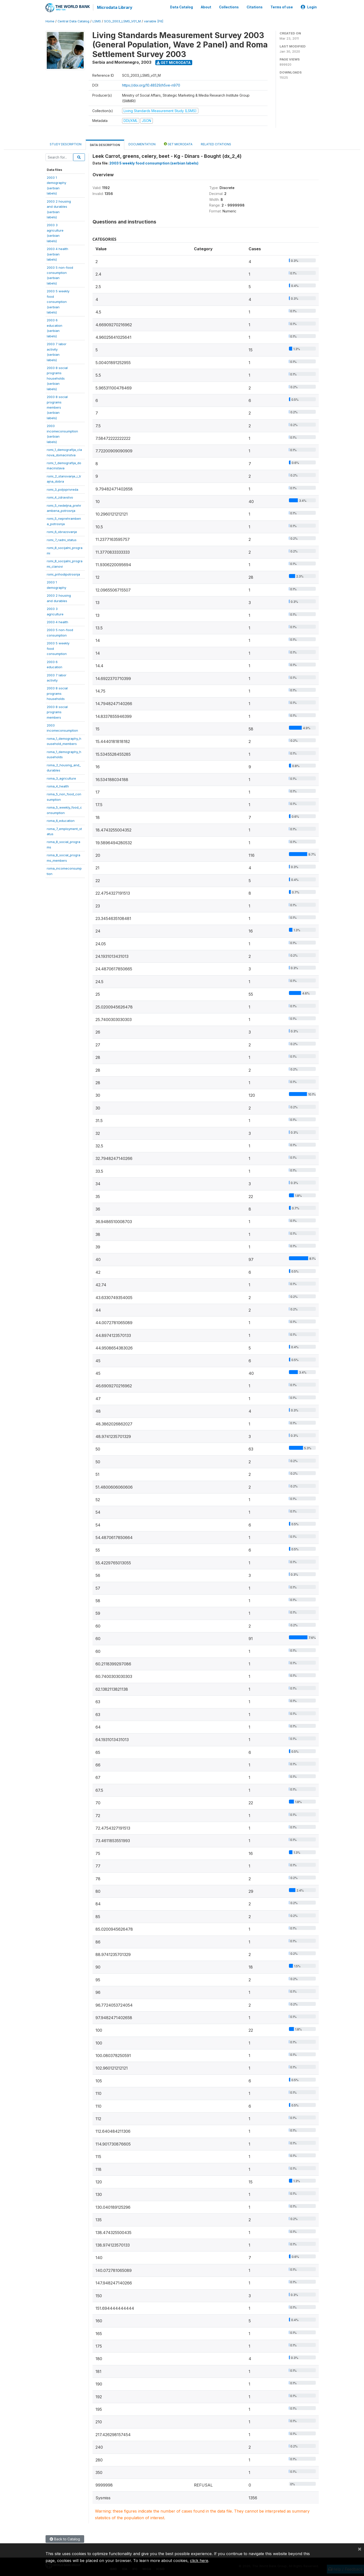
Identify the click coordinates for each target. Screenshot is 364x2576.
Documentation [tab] (142, 144)
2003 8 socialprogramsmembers (57, 711)
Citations (255, 7)
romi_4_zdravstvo (60, 497)
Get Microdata (174, 62)
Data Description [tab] (105, 144)
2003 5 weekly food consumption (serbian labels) (153, 163)
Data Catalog (181, 7)
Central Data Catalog (73, 21)
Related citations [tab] (216, 144)
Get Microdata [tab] (178, 143)
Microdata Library (114, 7)
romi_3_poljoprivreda (62, 489)
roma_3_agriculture (61, 778)
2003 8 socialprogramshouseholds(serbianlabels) (57, 377)
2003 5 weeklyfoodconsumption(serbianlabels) (58, 301)
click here (199, 2560)
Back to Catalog (65, 2538)
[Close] (360, 2549)
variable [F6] (153, 21)
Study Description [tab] (65, 144)
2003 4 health (57, 621)
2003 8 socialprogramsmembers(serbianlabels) (57, 406)
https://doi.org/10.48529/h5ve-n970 (151, 85)
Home (50, 21)
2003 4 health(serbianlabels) (57, 253)
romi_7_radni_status (62, 539)
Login (309, 7)
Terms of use (281, 7)
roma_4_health (58, 786)
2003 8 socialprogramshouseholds (57, 693)
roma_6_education (61, 820)
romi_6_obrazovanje (62, 531)
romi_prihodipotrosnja (63, 574)
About (206, 7)
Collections (229, 7)
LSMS (97, 21)
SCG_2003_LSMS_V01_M (122, 21)
